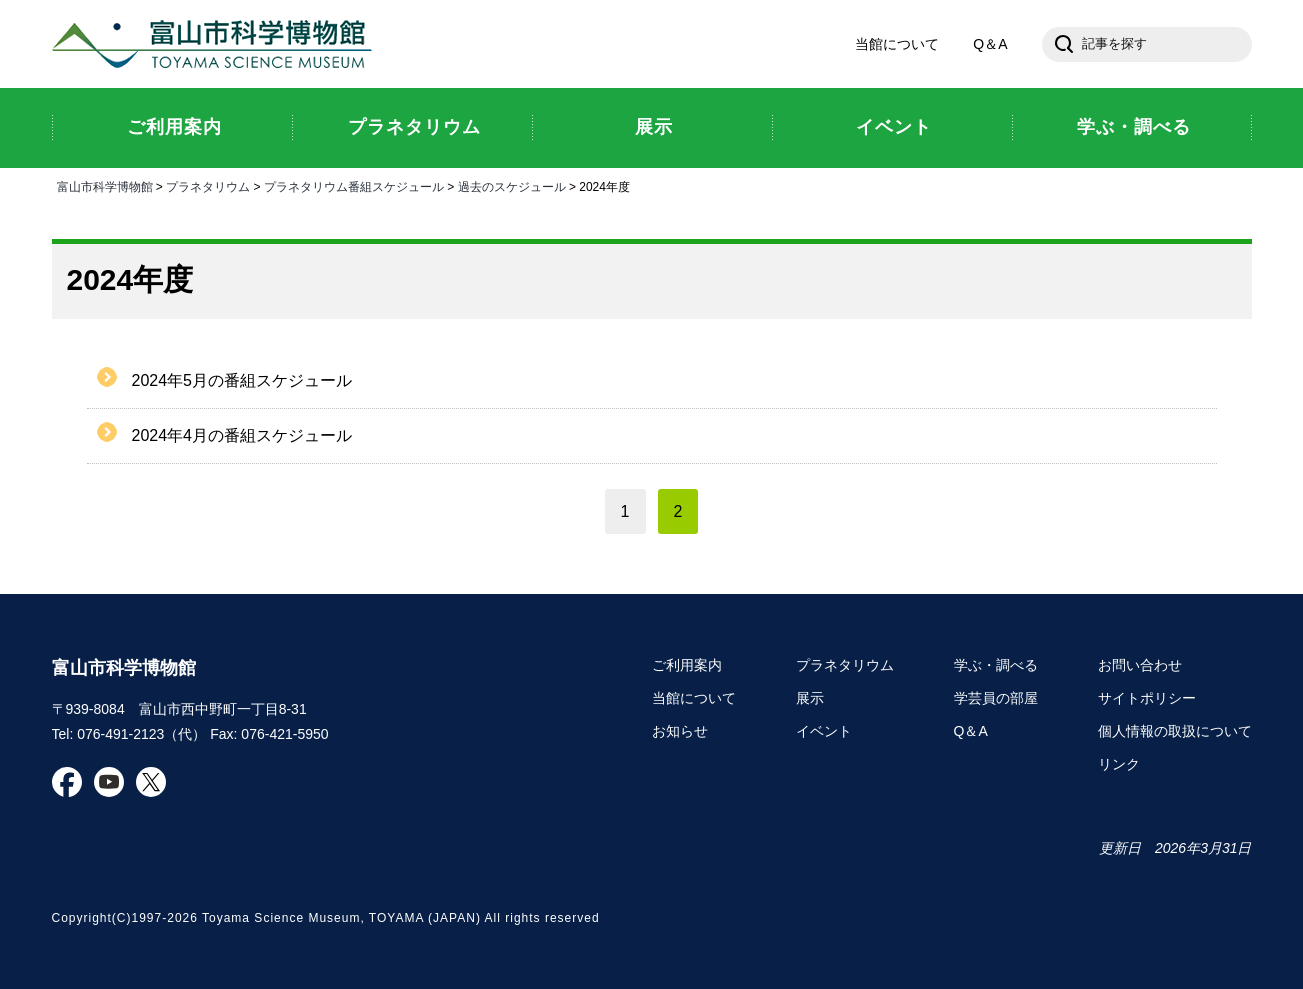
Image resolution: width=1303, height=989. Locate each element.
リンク (1119, 764)
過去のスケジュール (512, 187)
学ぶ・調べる (996, 665)
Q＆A (990, 44)
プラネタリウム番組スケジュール (354, 187)
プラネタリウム (208, 187)
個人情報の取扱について (1175, 731)
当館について (897, 44)
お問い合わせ (1140, 665)
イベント (824, 731)
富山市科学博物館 (217, 44)
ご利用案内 (687, 665)
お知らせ (680, 731)
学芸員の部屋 (996, 698)
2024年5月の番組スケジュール (242, 380)
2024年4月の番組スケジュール (242, 435)
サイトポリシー (1147, 698)
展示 (810, 698)
